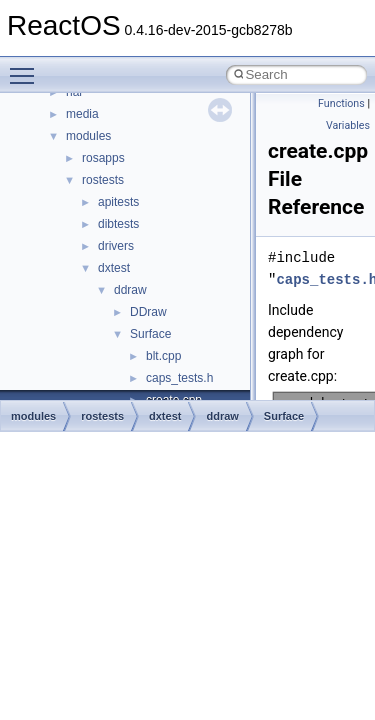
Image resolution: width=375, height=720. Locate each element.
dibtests (118, 224)
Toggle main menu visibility (27, 67)
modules (88, 136)
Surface (150, 334)
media (82, 114)
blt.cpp (163, 356)
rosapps (103, 158)
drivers (116, 246)
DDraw (148, 312)
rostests (103, 180)
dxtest (114, 268)
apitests (118, 202)
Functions (341, 103)
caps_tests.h (179, 378)
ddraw (130, 290)
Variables (348, 125)
